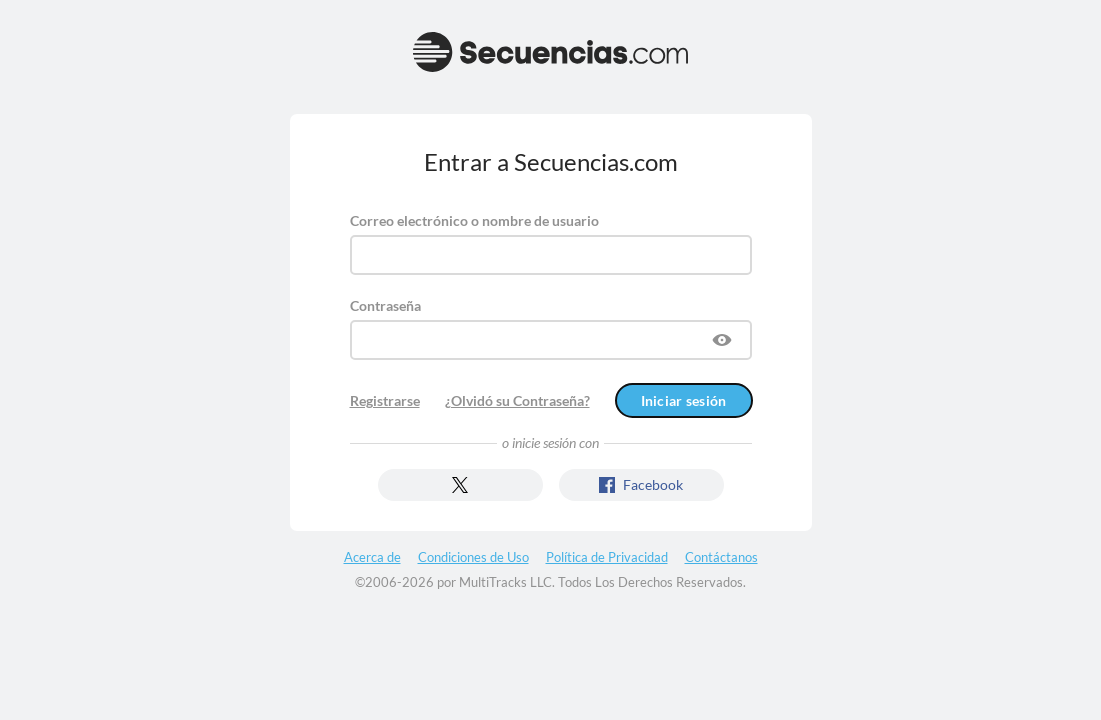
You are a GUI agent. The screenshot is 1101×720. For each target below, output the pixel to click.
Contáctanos (721, 557)
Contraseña (385, 305)
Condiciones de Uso (473, 557)
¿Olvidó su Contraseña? (517, 400)
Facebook (641, 484)
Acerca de (372, 557)
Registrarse (385, 400)
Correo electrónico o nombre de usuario (474, 220)
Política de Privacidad (607, 557)
